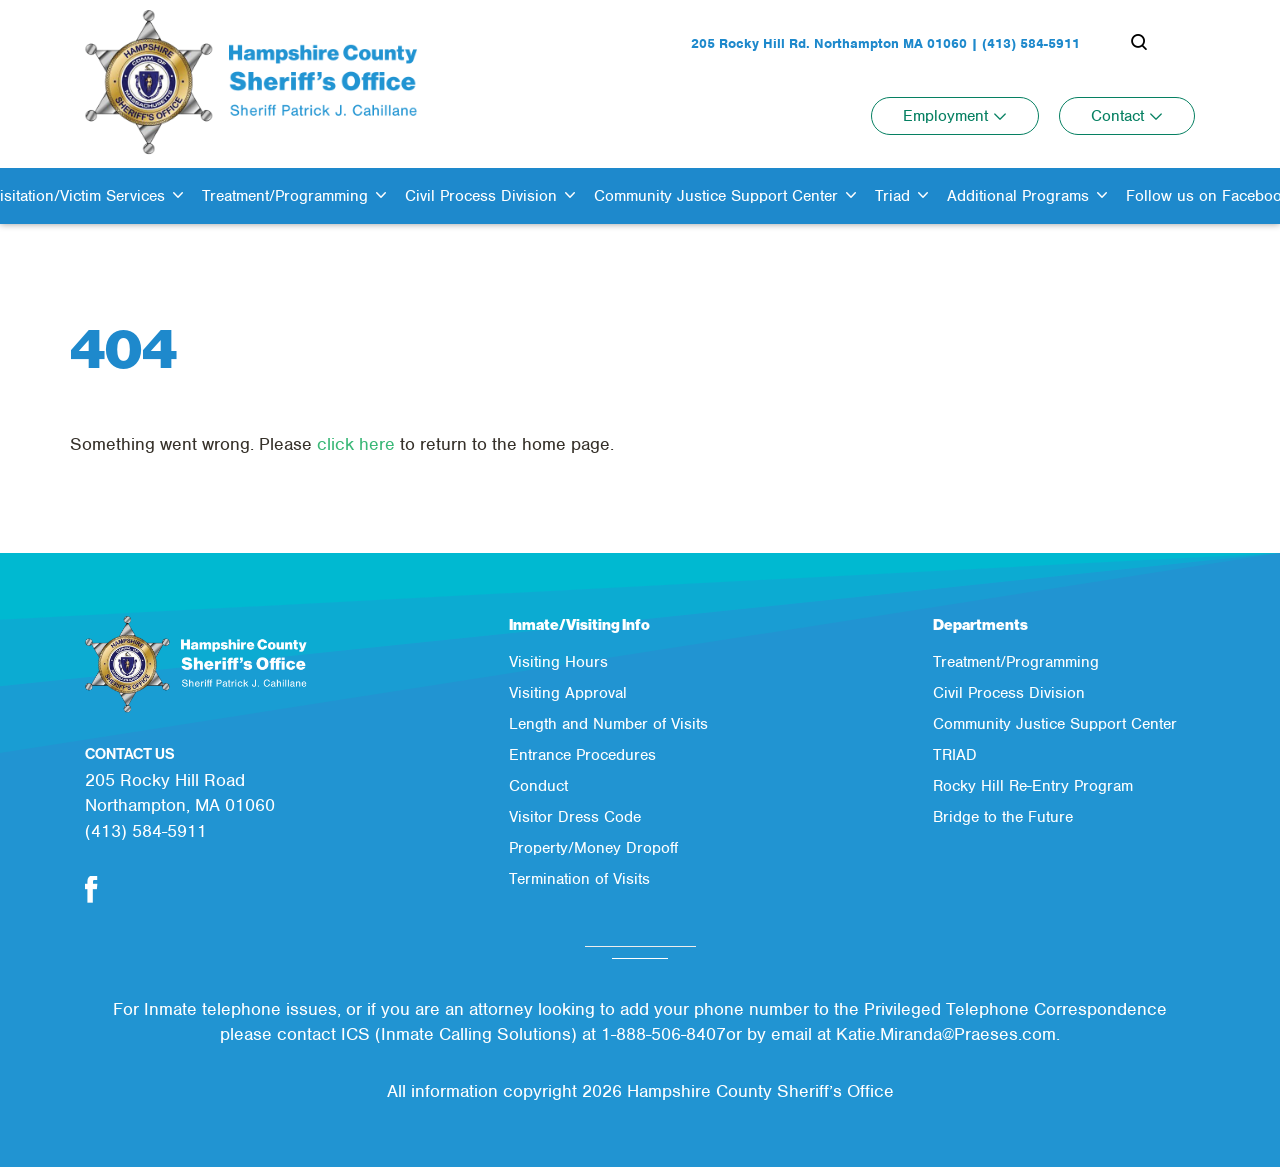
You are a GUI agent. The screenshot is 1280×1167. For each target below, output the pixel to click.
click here (356, 444)
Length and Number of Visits (608, 724)
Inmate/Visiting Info (579, 625)
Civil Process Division (1009, 693)
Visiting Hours (558, 662)
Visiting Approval (568, 693)
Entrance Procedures (582, 755)
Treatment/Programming (1016, 662)
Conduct (538, 786)
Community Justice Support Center (1055, 724)
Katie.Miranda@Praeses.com (946, 1034)
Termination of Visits (579, 879)
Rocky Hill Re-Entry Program (1033, 786)
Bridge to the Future (1003, 817)
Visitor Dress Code (575, 817)
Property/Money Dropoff (593, 848)
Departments (980, 625)
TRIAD (955, 755)
